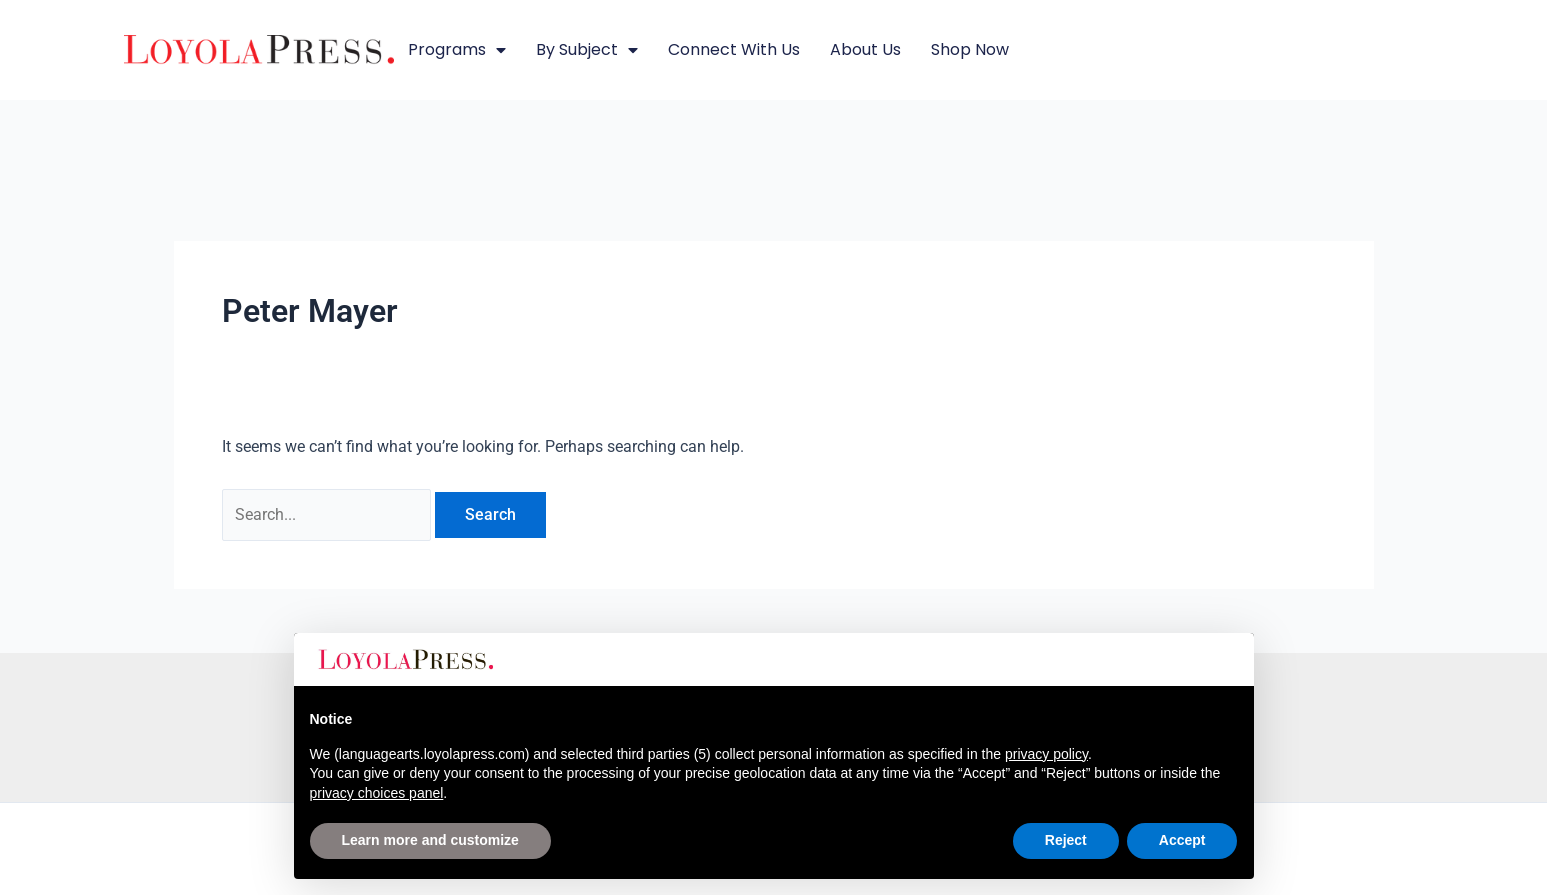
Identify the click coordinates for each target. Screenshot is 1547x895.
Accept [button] (1182, 840)
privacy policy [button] (1046, 754)
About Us (865, 49)
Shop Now (970, 49)
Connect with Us (734, 49)
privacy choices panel (377, 793)
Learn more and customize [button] (430, 840)
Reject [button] (1066, 840)
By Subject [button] (587, 50)
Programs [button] (457, 50)
